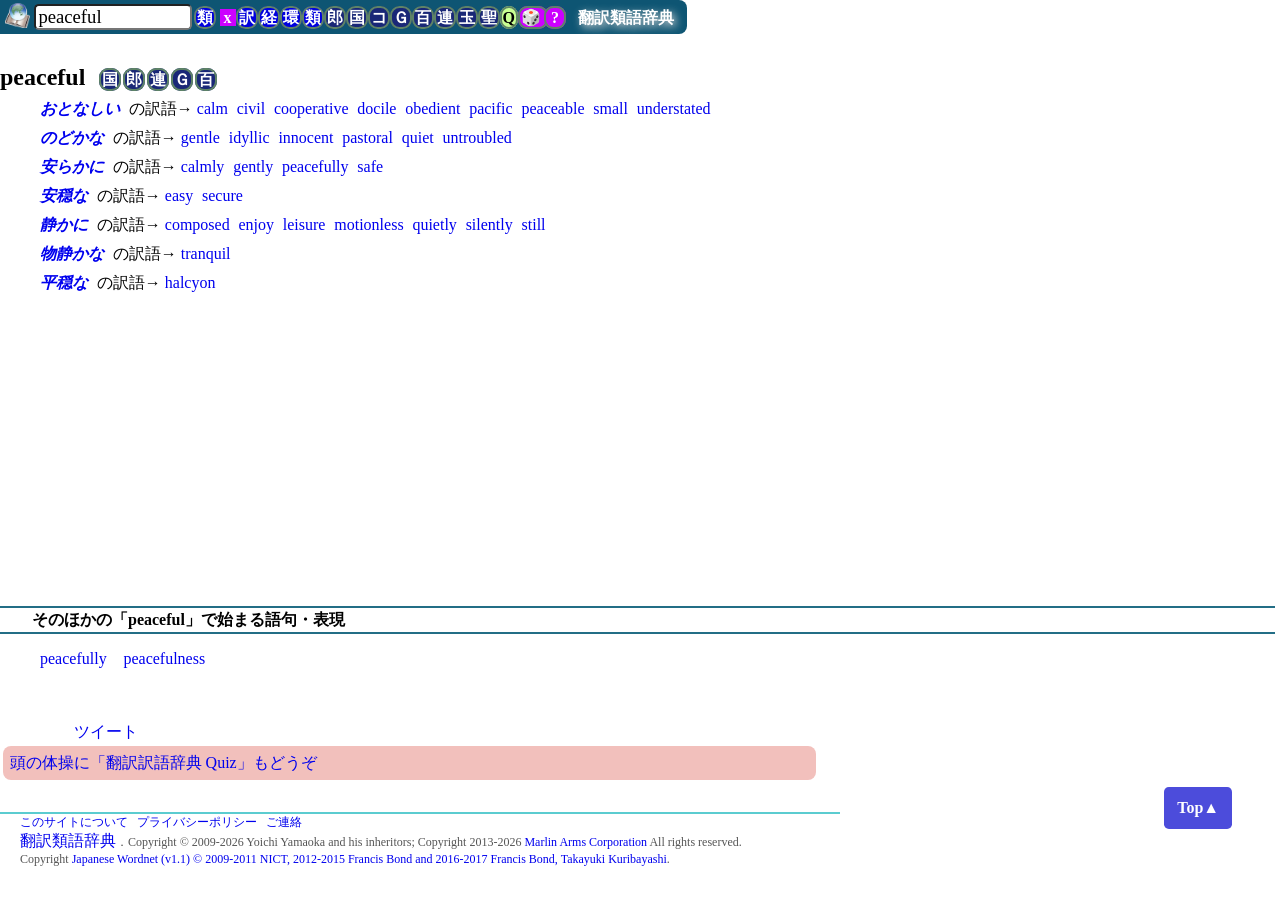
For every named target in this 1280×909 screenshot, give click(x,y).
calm (212, 108)
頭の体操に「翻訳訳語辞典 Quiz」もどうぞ (163, 762)
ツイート (106, 731)
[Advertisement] (640, 450)
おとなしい (80, 108)
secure (222, 195)
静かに (64, 224)
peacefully (315, 166)
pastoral (367, 137)
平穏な (64, 282)
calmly (203, 166)
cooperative (311, 108)
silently (489, 224)
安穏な (64, 195)
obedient (432, 108)
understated (674, 108)
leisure (304, 224)
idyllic (249, 137)
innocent (305, 137)
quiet (418, 137)
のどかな (72, 137)
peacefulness (164, 658)
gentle (200, 137)
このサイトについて (74, 822)
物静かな (72, 253)
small (610, 108)
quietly (434, 224)
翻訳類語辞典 (626, 17)
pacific (491, 108)
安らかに (72, 166)
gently (253, 166)
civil (251, 108)
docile (376, 108)
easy (179, 195)
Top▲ (1198, 807)
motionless (368, 224)
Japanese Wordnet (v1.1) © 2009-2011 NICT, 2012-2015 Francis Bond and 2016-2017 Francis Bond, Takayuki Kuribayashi (369, 859)
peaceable (552, 108)
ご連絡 (284, 822)
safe (370, 166)
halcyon (190, 282)
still (534, 224)
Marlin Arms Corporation (585, 842)
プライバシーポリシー (197, 822)
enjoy (256, 224)
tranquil (206, 253)
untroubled (477, 137)
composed (197, 224)
